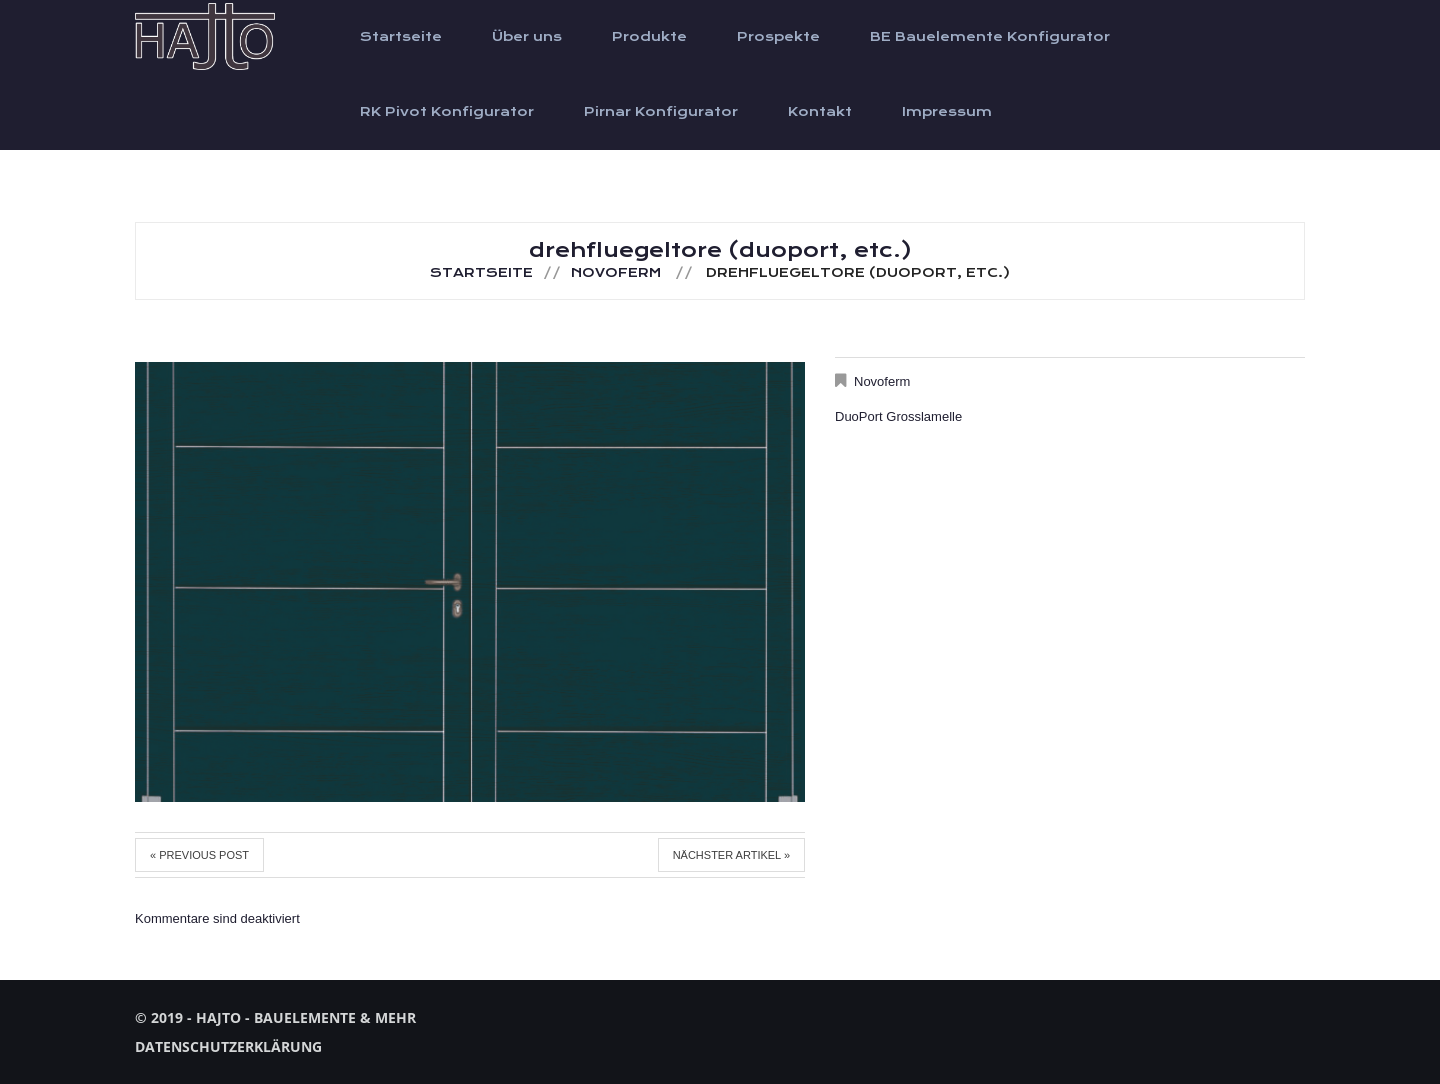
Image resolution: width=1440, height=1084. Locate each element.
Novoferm (616, 273)
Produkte (649, 37)
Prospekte (778, 37)
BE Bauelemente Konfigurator (990, 37)
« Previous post (199, 855)
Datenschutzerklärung (228, 1046)
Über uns (527, 37)
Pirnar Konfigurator (661, 112)
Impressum (947, 112)
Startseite (401, 37)
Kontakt (820, 112)
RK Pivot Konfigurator (447, 112)
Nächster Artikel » (731, 855)
